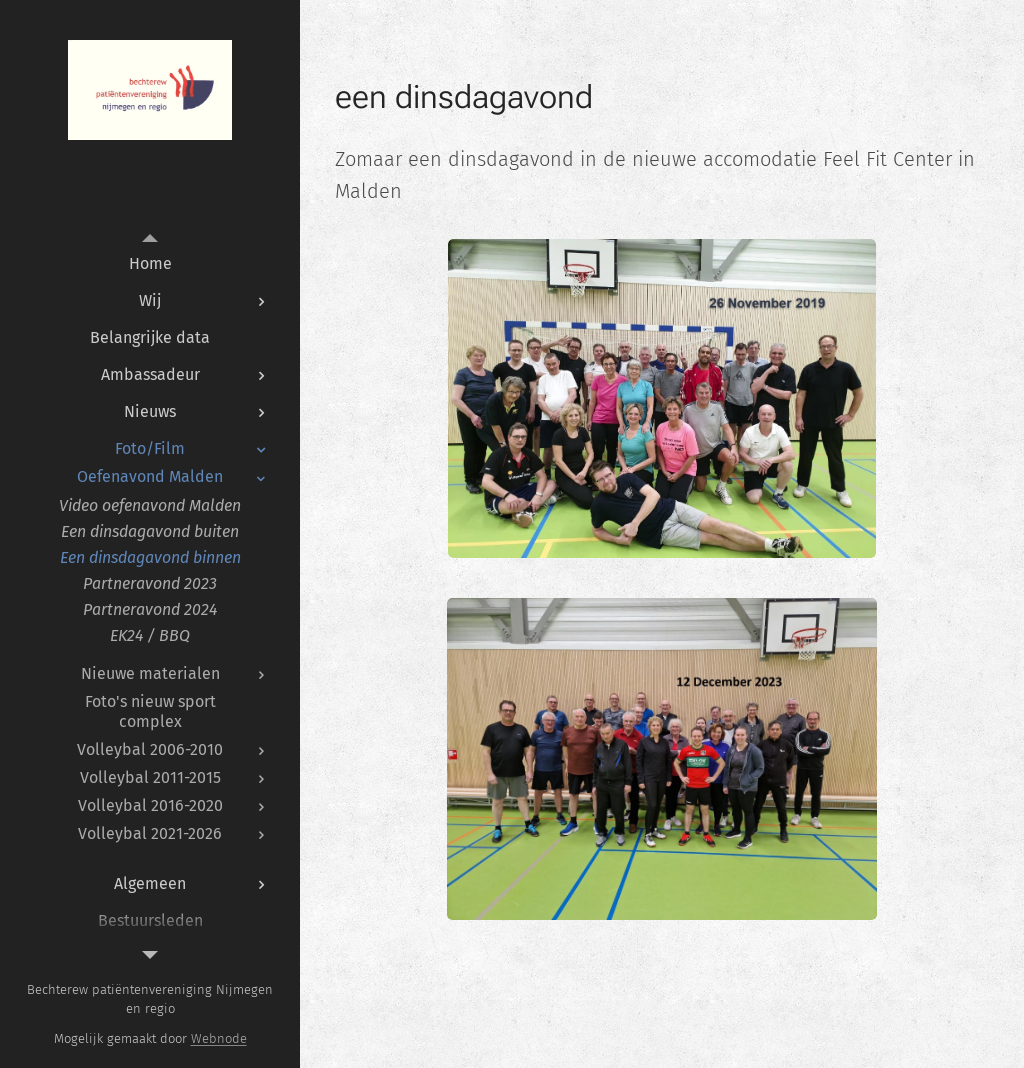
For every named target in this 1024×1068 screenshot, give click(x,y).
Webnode (219, 1038)
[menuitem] (150, 263)
